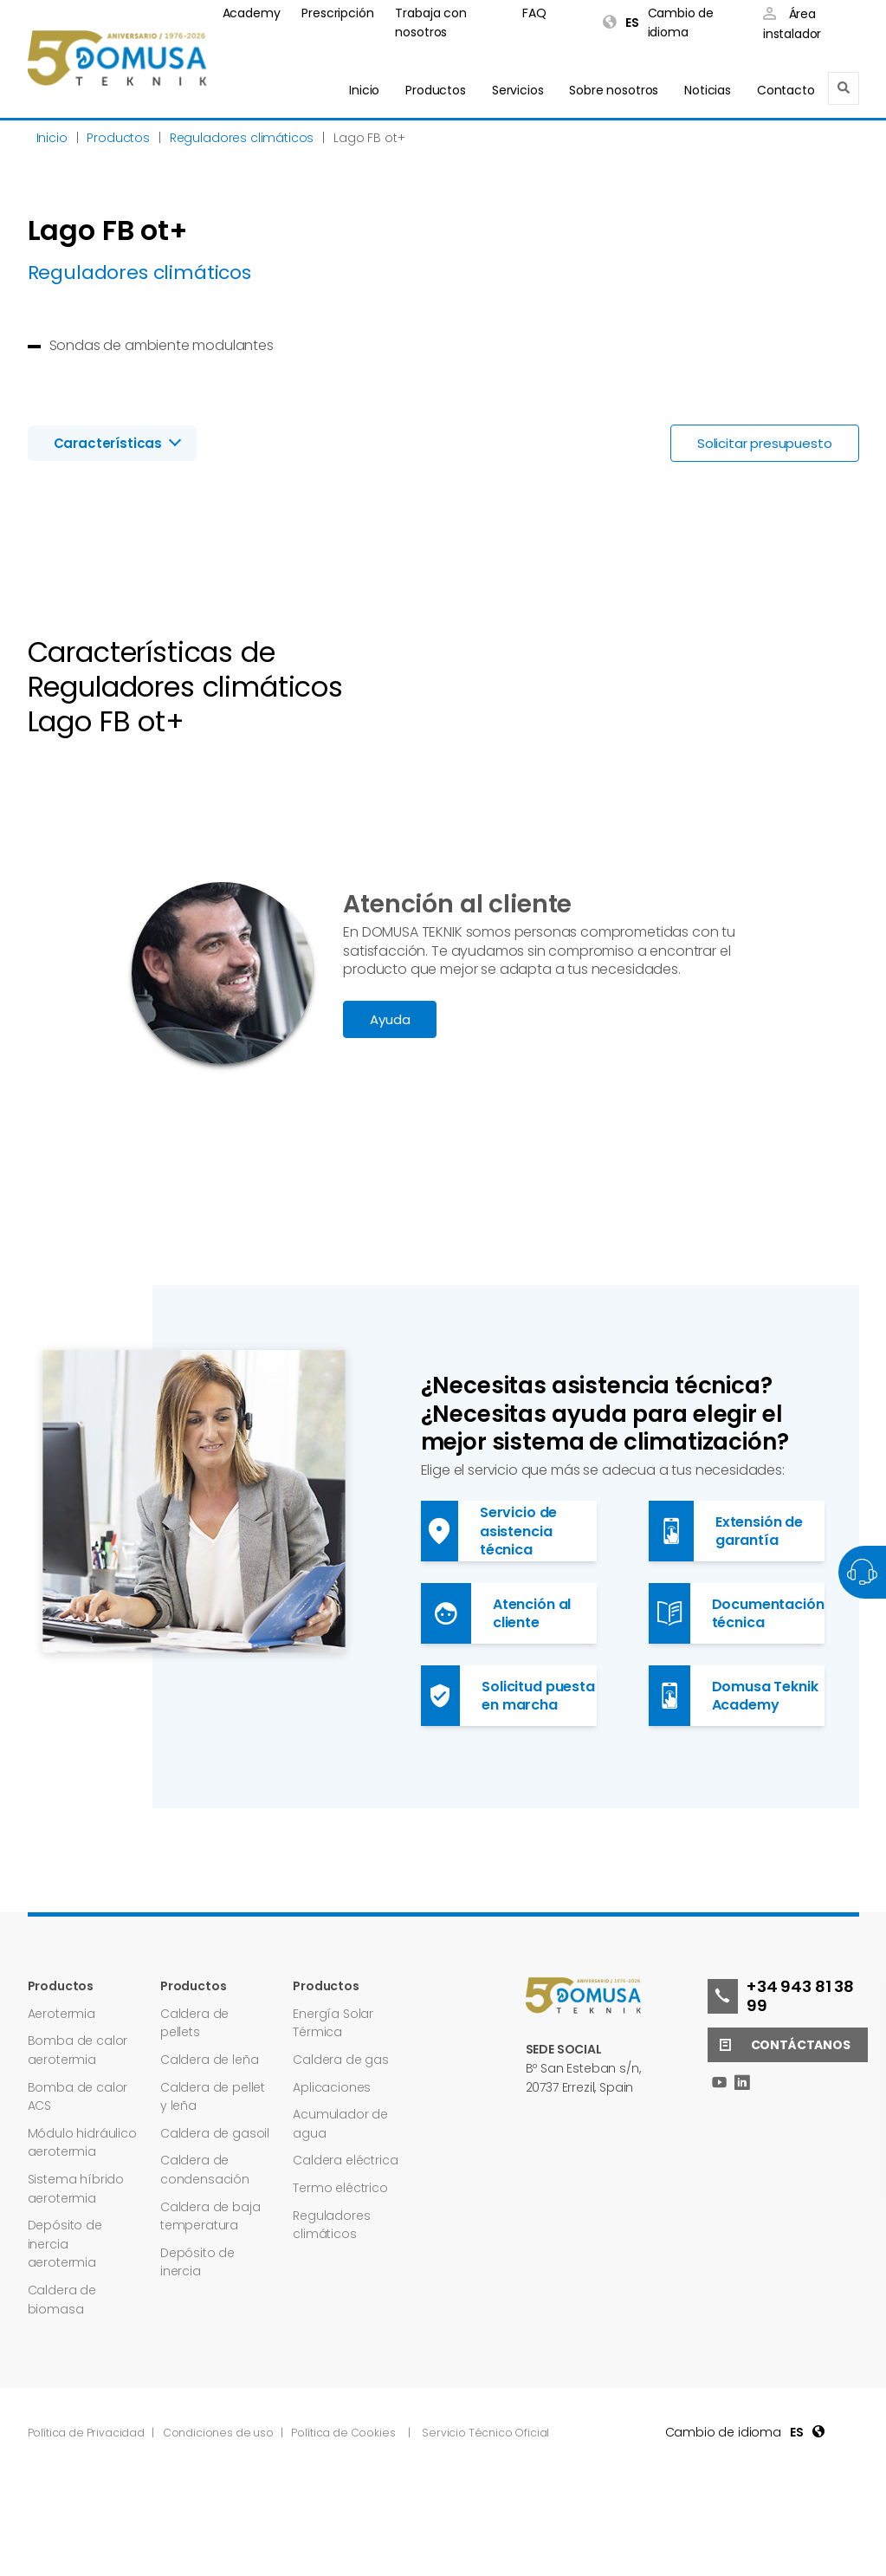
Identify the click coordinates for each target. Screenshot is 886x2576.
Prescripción (337, 13)
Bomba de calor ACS (78, 2097)
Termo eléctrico (340, 2187)
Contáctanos (779, 2045)
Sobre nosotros (613, 90)
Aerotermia (61, 2013)
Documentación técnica (737, 1613)
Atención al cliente (496, 1613)
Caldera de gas (341, 2059)
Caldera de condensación (204, 2169)
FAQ (534, 13)
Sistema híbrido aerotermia (76, 2188)
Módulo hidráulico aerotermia (82, 2143)
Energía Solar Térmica (333, 2023)
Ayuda (390, 1019)
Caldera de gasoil (214, 2133)
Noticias (707, 90)
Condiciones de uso (219, 2432)
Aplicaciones (332, 2087)
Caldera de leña (209, 2059)
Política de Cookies (343, 2432)
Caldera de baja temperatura (210, 2216)
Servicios (518, 90)
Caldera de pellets (194, 2023)
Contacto (786, 90)
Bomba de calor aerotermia (78, 2050)
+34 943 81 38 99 (781, 1996)
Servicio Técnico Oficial (485, 2432)
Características (108, 443)
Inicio (364, 90)
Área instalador (792, 23)
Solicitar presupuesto (764, 443)
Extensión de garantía (726, 1531)
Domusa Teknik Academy (733, 1695)
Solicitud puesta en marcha (508, 1695)
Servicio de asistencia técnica (489, 1531)
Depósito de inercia (197, 2262)
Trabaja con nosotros (430, 22)
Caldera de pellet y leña (212, 2097)
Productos (435, 90)
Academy (252, 13)
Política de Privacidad (87, 2432)
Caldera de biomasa (62, 2299)
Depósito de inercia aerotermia (65, 2243)
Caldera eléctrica (345, 2160)
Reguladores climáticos (331, 2225)
